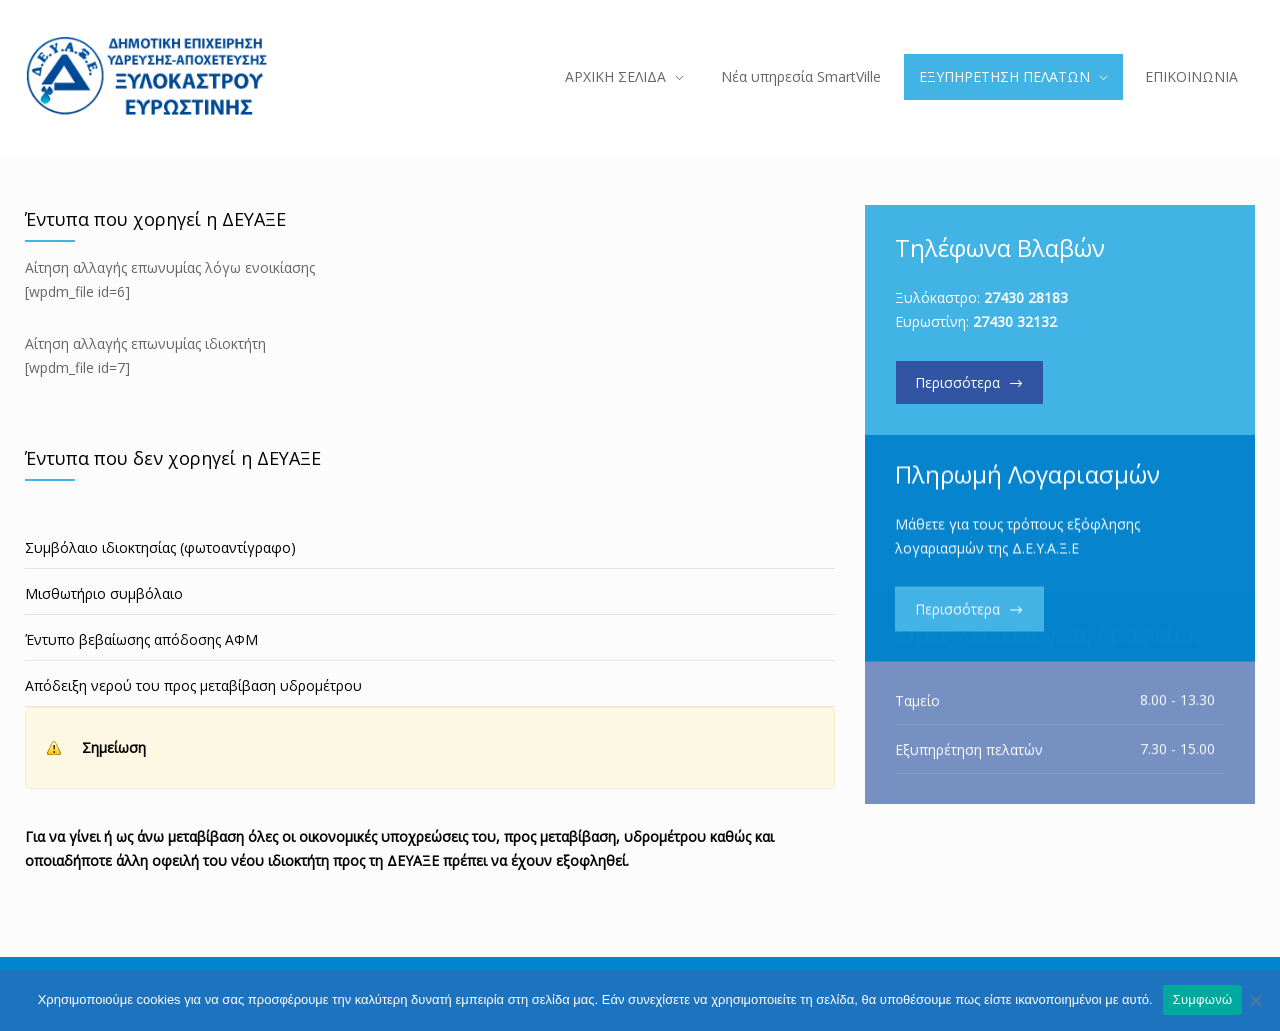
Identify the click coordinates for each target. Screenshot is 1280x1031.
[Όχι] (1255, 1000)
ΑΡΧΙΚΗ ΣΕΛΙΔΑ (615, 76)
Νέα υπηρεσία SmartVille (801, 76)
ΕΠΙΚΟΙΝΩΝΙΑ (1191, 76)
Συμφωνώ (1203, 999)
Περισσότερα (957, 382)
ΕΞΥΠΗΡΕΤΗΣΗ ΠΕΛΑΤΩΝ (1004, 76)
